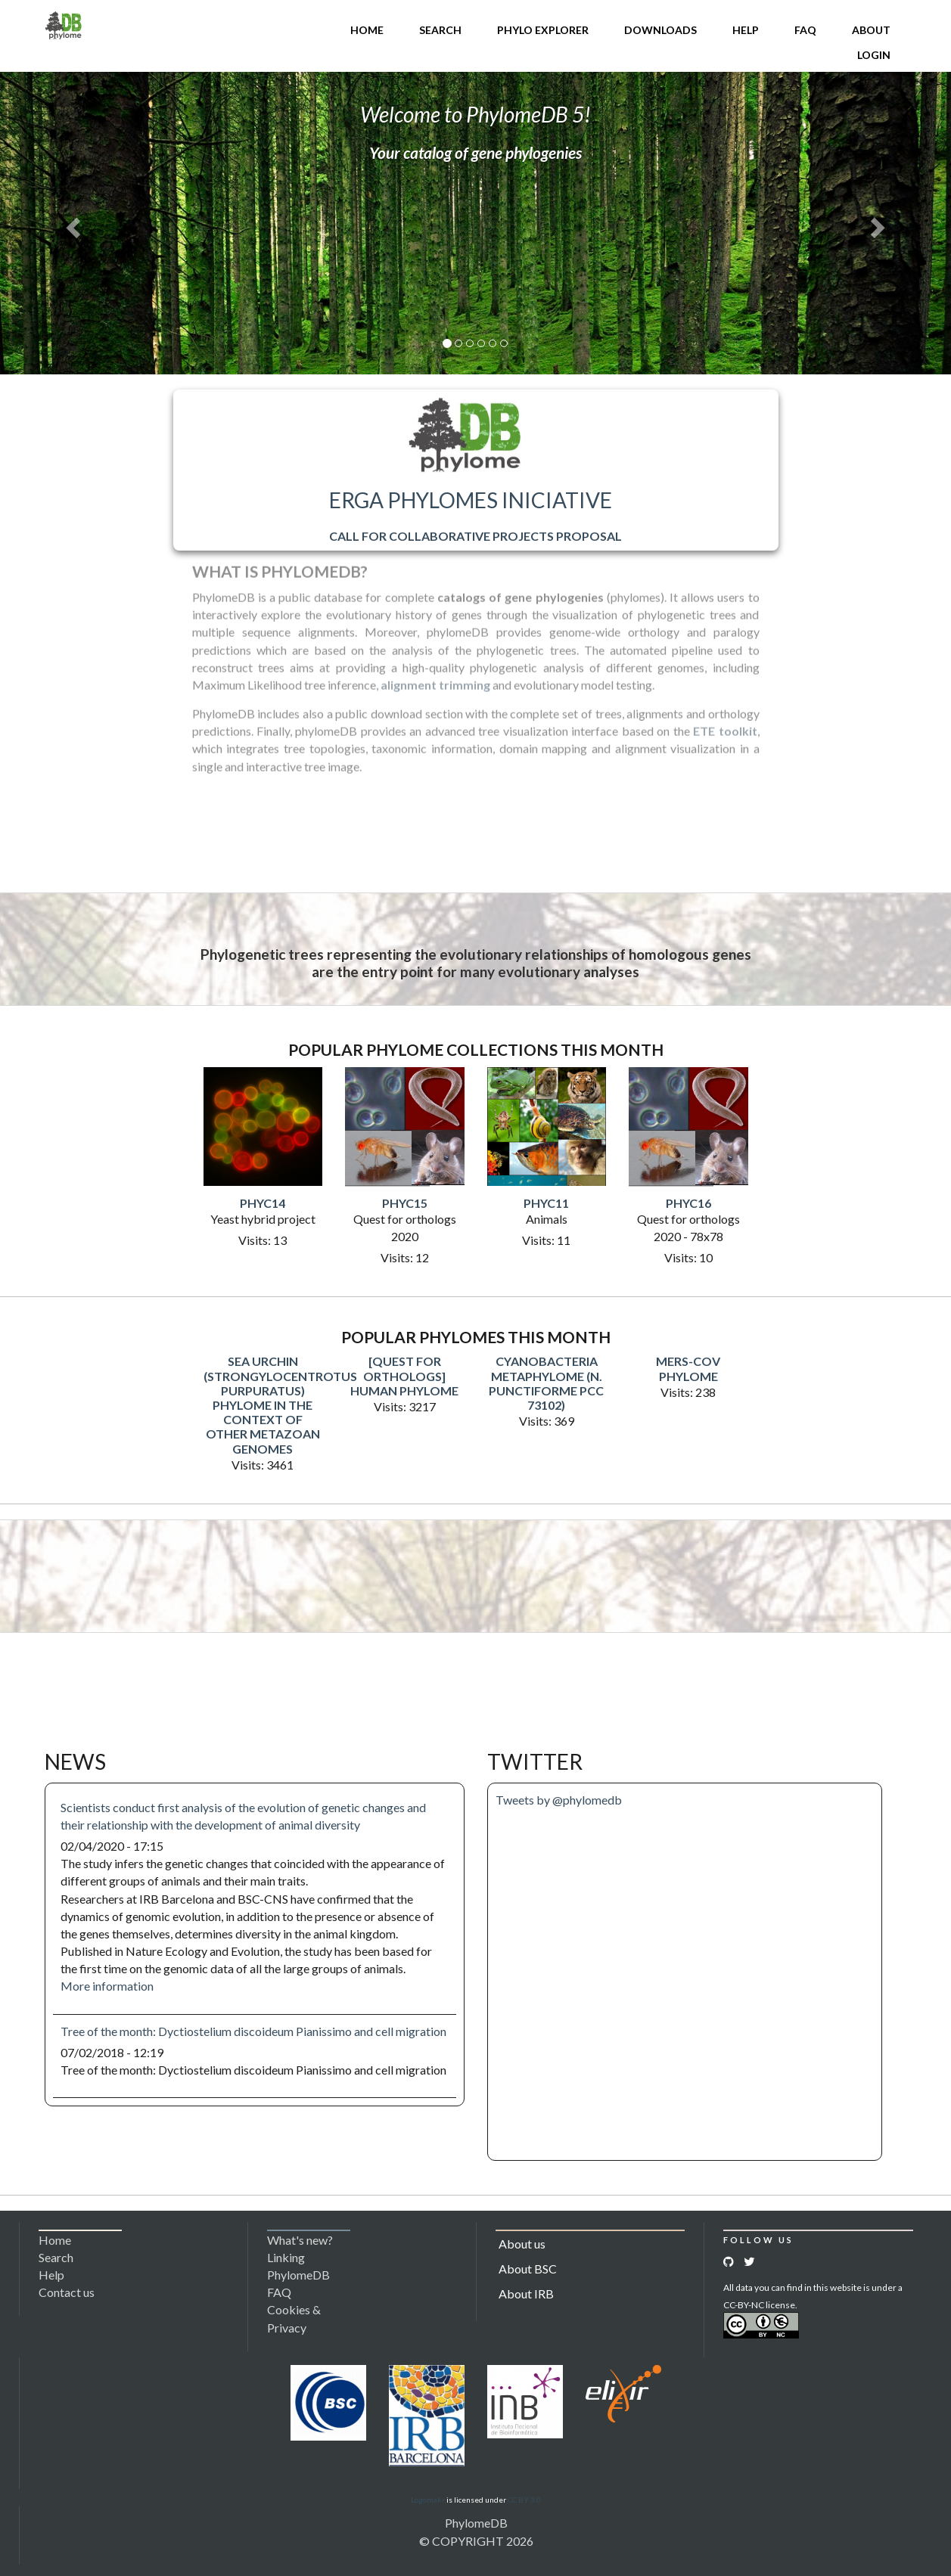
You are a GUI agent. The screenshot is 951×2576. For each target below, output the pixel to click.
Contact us (67, 2292)
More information (107, 1986)
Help (745, 29)
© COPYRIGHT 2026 (476, 2541)
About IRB (526, 2293)
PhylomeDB (476, 2522)
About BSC (528, 2268)
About (871, 29)
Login (873, 54)
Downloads (660, 29)
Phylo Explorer (543, 29)
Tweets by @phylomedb (559, 1799)
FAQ (805, 29)
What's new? (300, 2240)
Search (440, 29)
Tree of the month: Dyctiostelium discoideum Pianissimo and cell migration (253, 2031)
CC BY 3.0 (524, 2499)
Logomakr (428, 2499)
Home (367, 29)
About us (522, 2243)
